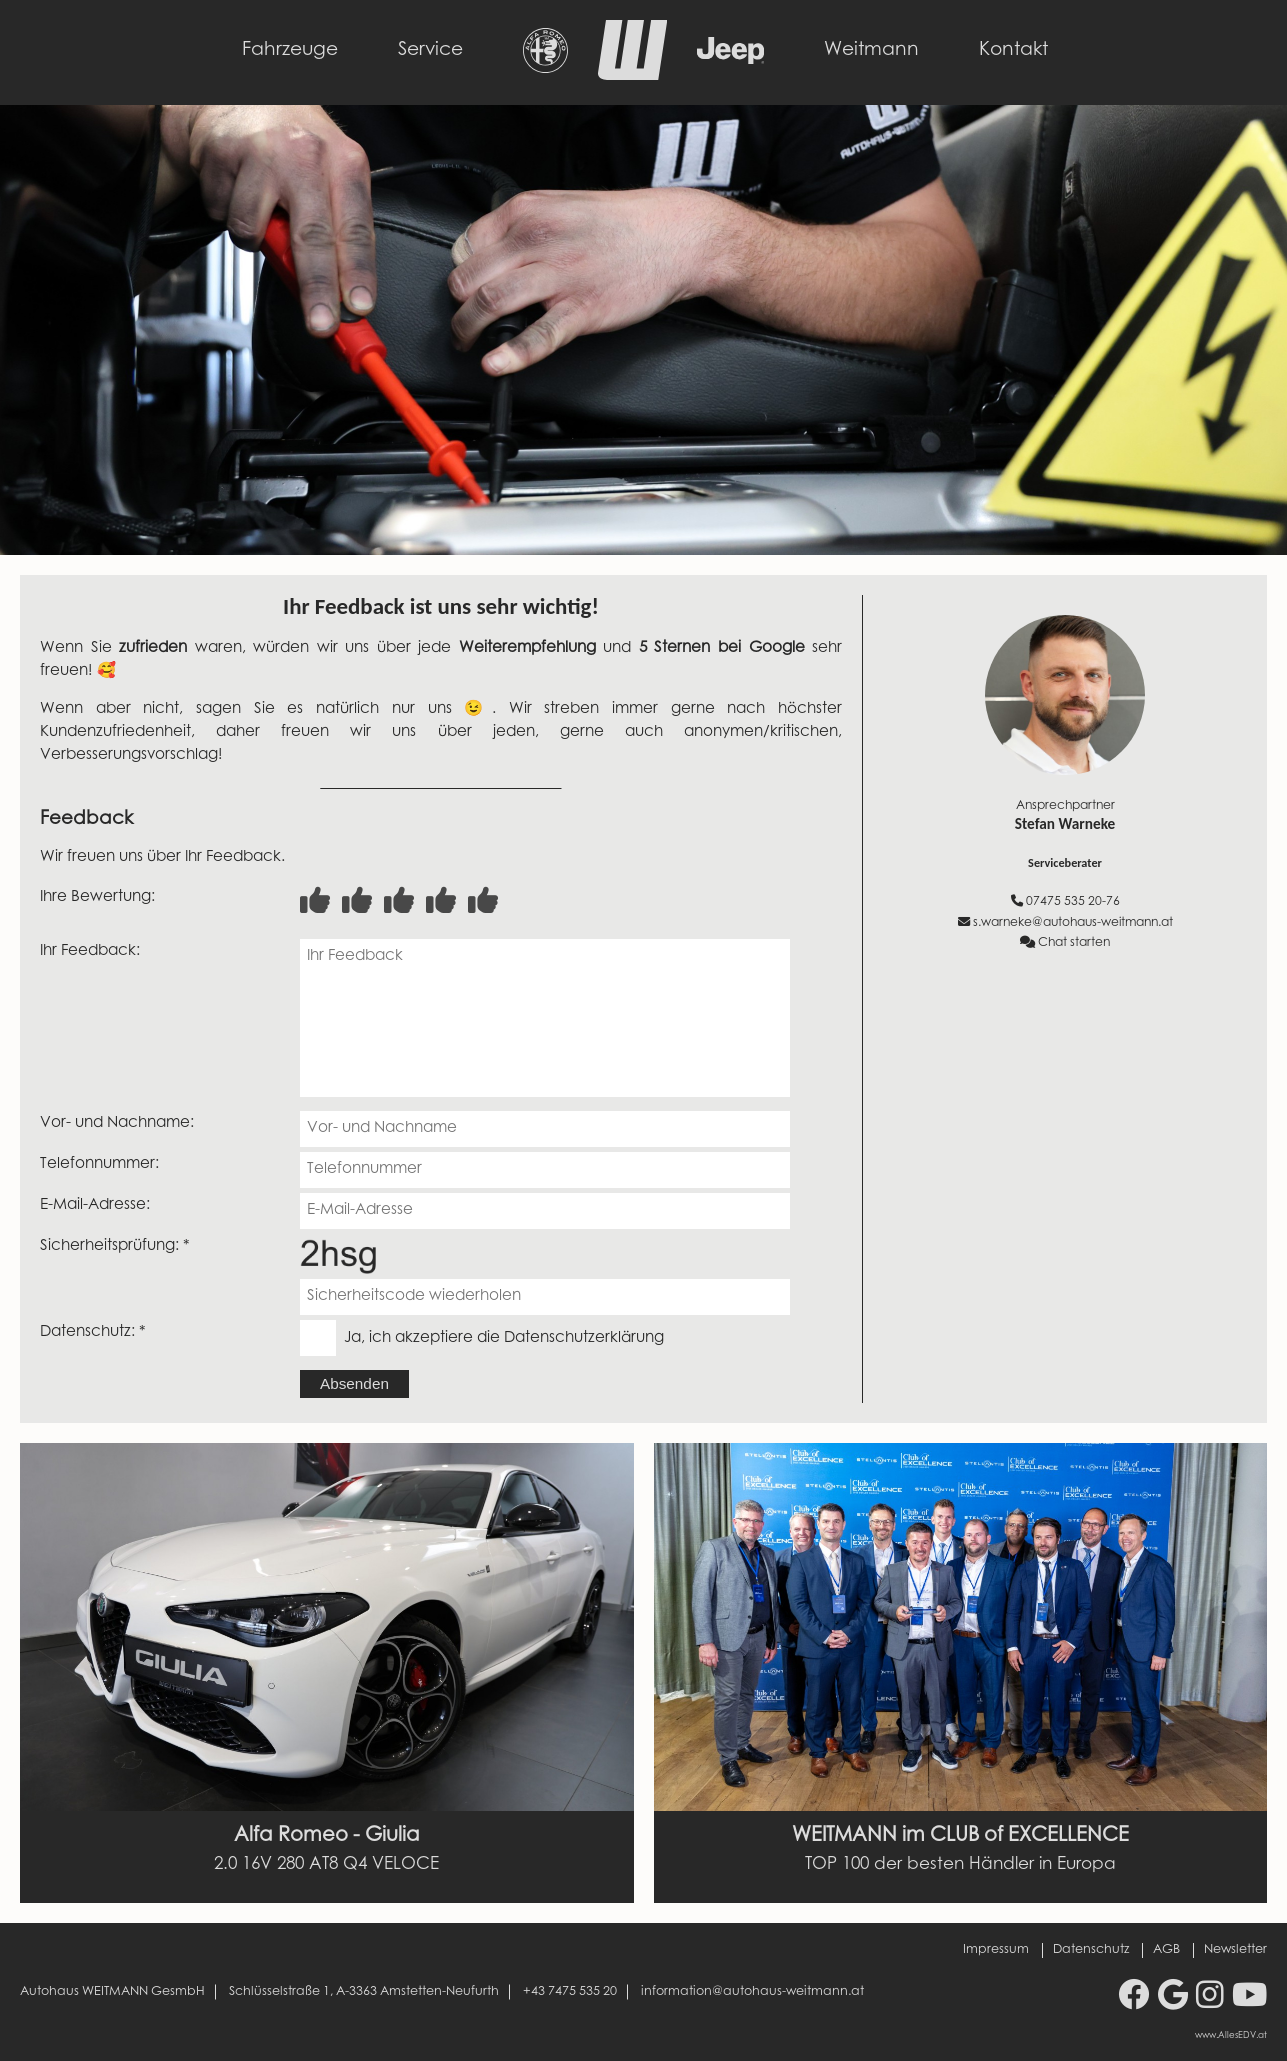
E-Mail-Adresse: (95, 1205)
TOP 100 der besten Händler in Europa (960, 1865)
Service (430, 50)
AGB (1166, 1950)
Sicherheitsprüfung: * (115, 1246)
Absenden (354, 1383)
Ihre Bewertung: (97, 897)
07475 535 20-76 (1065, 901)
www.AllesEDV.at (1231, 2036)
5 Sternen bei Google (722, 648)
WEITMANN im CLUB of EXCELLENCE (960, 1836)
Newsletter (1235, 1950)
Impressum (996, 1950)
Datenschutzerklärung (584, 1338)
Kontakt (1013, 50)
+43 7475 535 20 (570, 1992)
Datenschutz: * (93, 1332)
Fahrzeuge (290, 50)
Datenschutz (1091, 1950)
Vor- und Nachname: (117, 1123)
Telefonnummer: (99, 1164)
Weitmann (871, 50)
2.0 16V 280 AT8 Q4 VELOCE (326, 1865)
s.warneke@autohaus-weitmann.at (1065, 922)
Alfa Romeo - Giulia (327, 1836)
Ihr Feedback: (90, 951)
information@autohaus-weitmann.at (752, 1992)
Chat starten (1065, 942)
